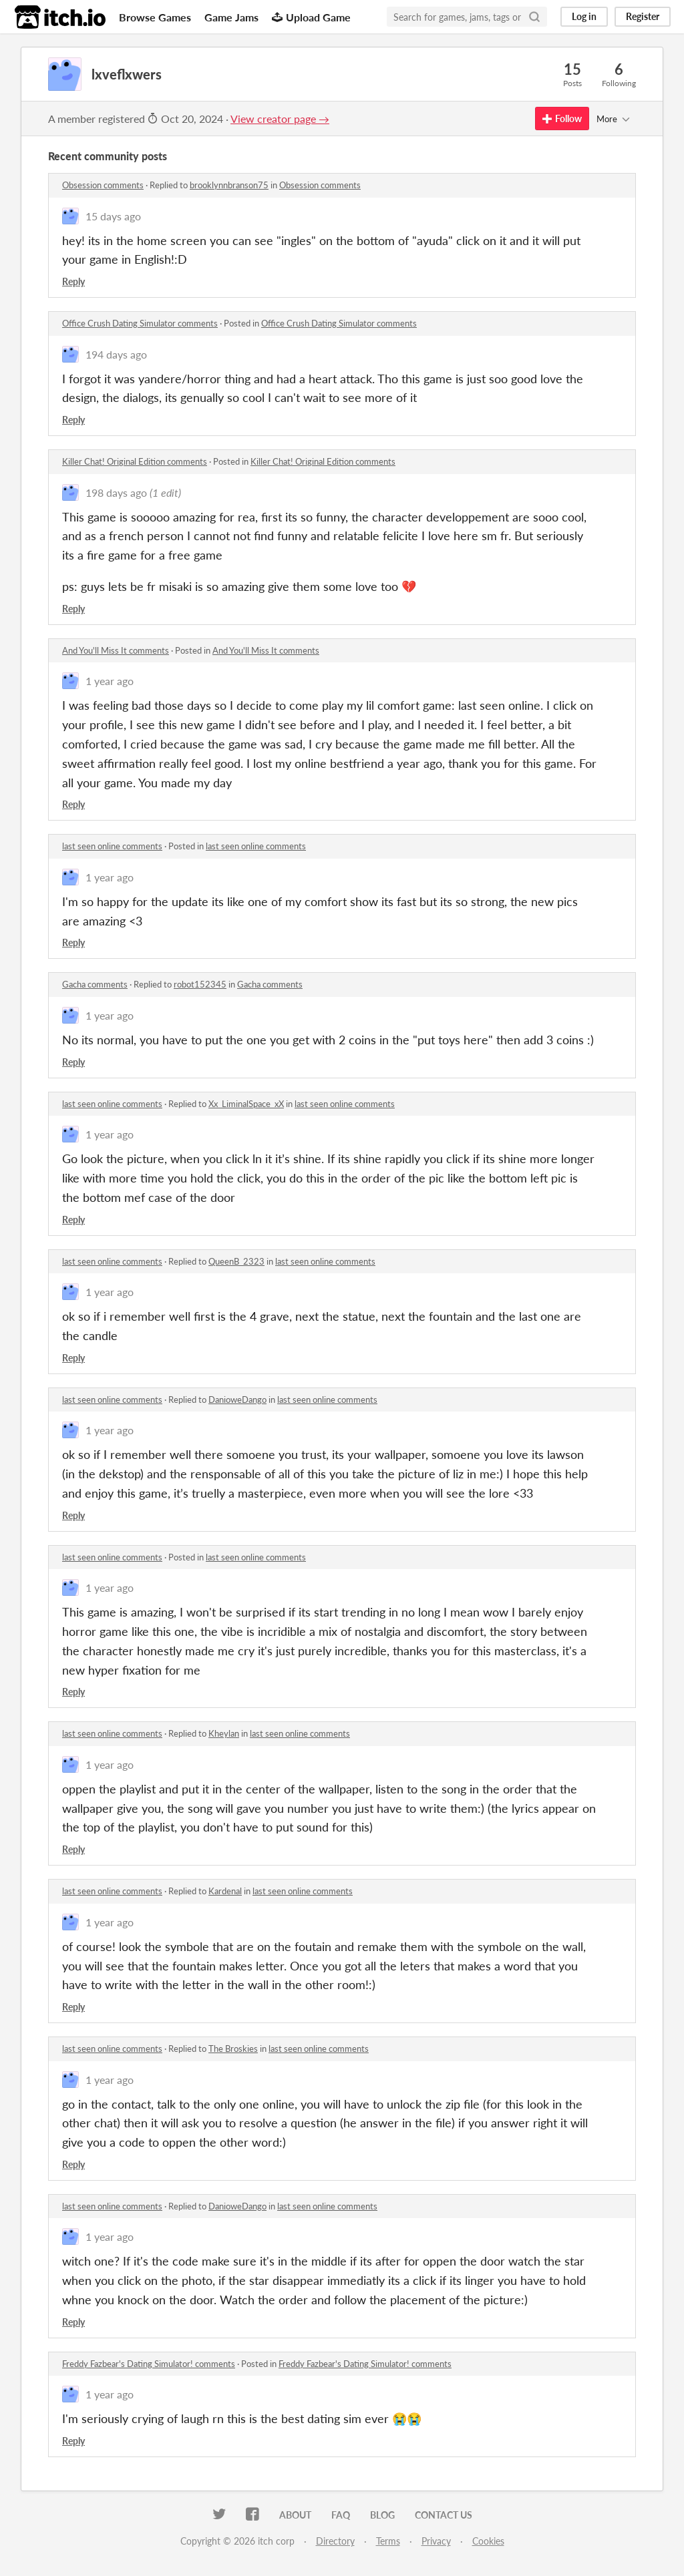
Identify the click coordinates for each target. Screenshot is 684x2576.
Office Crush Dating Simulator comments (140, 323)
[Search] (534, 17)
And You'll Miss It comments (115, 650)
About (295, 2515)
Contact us (443, 2515)
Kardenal (225, 1891)
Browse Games (155, 17)
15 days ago (113, 216)
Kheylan (223, 1733)
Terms (388, 2541)
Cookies (488, 2541)
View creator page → (279, 118)
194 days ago (116, 354)
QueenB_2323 (236, 1261)
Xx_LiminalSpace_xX (246, 1103)
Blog (382, 2515)
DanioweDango (237, 1399)
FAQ (340, 2515)
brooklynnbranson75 (229, 185)
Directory (335, 2541)
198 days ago (116, 492)
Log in (584, 16)
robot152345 (200, 984)
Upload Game (311, 17)
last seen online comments (112, 846)
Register (642, 16)
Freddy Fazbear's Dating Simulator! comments (148, 2363)
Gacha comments (95, 984)
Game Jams (231, 17)
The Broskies (233, 2048)
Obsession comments (103, 185)
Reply (73, 281)
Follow (562, 118)
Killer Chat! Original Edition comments (134, 461)
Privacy (436, 2541)
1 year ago (110, 680)
